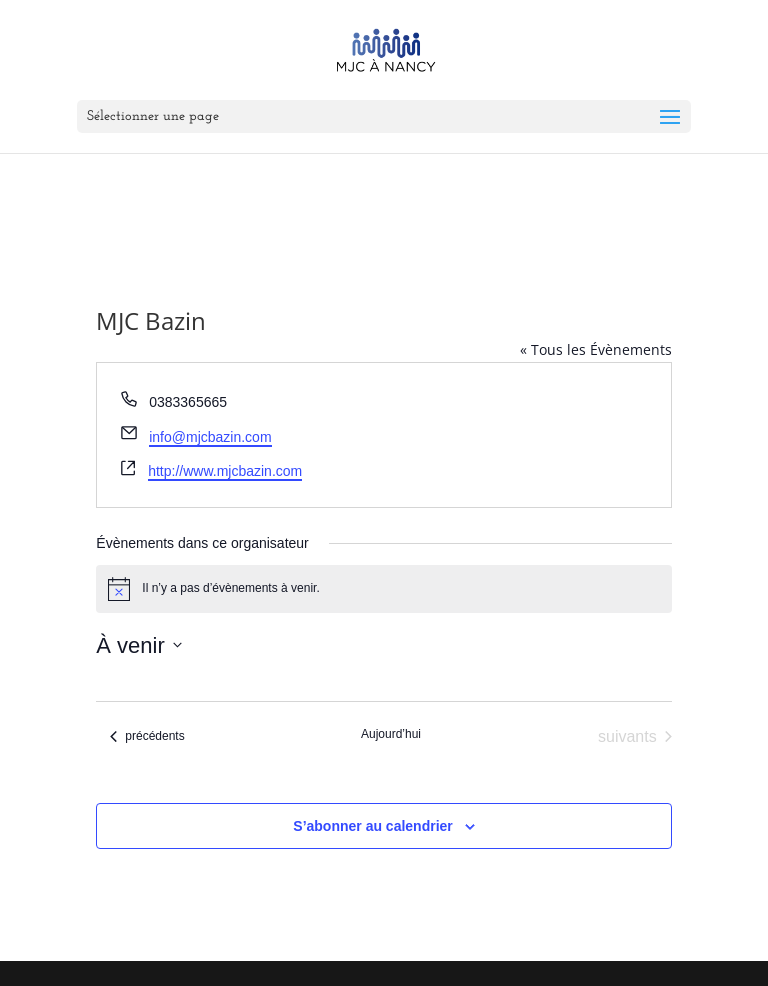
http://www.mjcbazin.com (225, 471)
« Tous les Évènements (596, 349)
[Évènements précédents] (147, 737)
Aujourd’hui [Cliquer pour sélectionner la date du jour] (391, 734)
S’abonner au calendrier (373, 826)
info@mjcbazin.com (210, 437)
